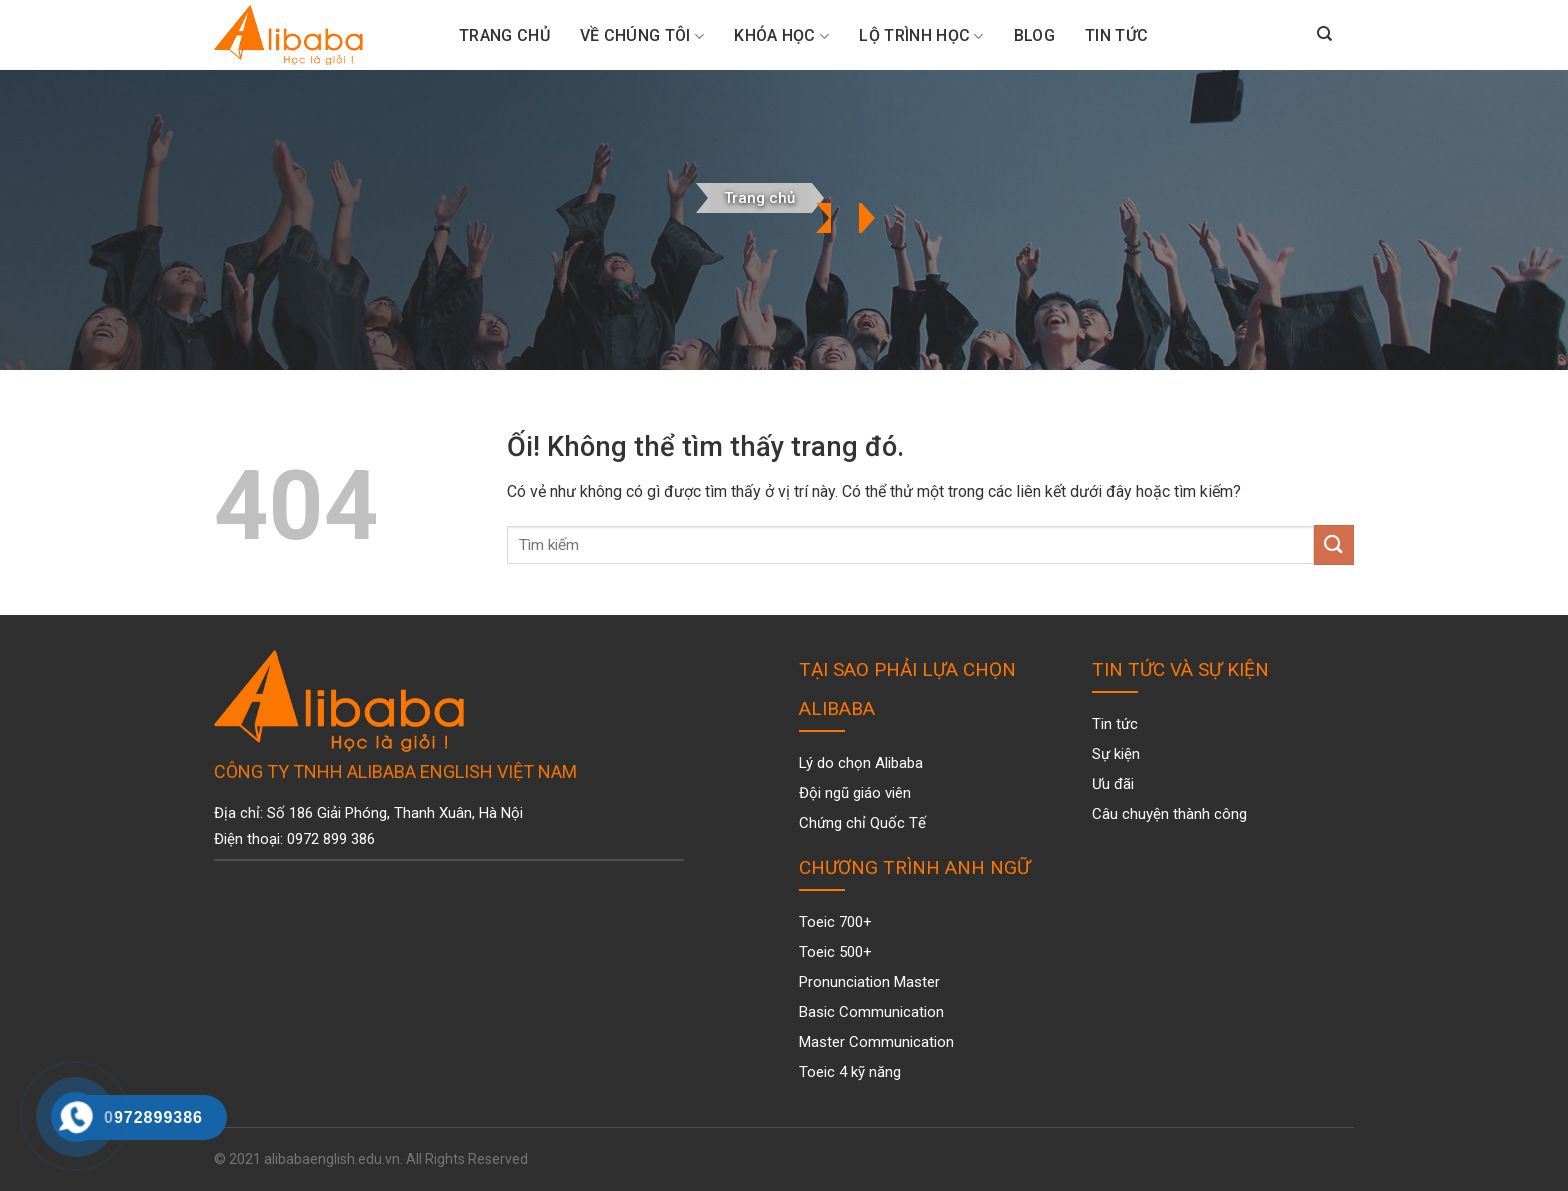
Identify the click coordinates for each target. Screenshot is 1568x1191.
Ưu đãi (1113, 784)
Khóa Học (781, 36)
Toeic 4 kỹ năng (850, 1072)
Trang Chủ (504, 35)
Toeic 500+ (835, 952)
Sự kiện (1116, 754)
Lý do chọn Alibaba (861, 763)
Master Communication (876, 1042)
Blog (1034, 35)
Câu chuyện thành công (1169, 814)
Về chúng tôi (642, 36)
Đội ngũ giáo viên (855, 793)
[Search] (1324, 35)
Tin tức (1116, 35)
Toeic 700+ (835, 922)
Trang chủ (759, 198)
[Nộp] (1334, 544)
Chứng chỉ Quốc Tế (862, 823)
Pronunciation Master (869, 982)
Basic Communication (871, 1012)
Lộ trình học (921, 36)
